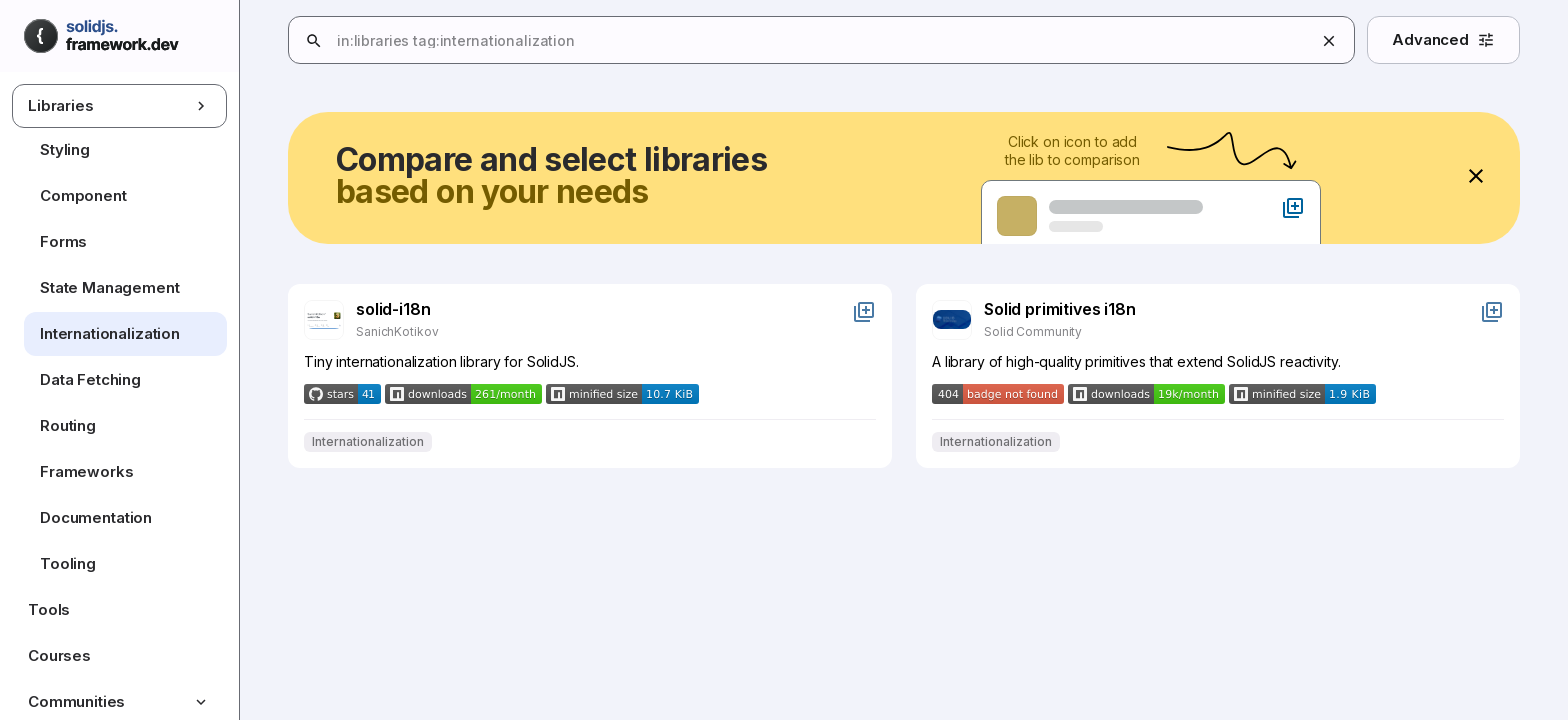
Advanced (1443, 39)
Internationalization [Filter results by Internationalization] (368, 442)
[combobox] (939, 41)
